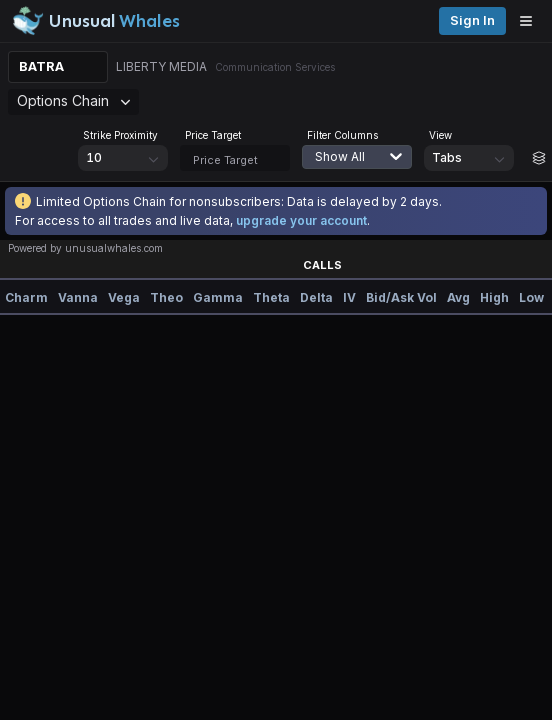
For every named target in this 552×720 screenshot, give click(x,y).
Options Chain (73, 100)
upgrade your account (301, 220)
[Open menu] (531, 21)
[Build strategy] (539, 158)
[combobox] (367, 169)
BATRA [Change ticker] (41, 66)
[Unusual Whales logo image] (96, 21)
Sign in (472, 20)
